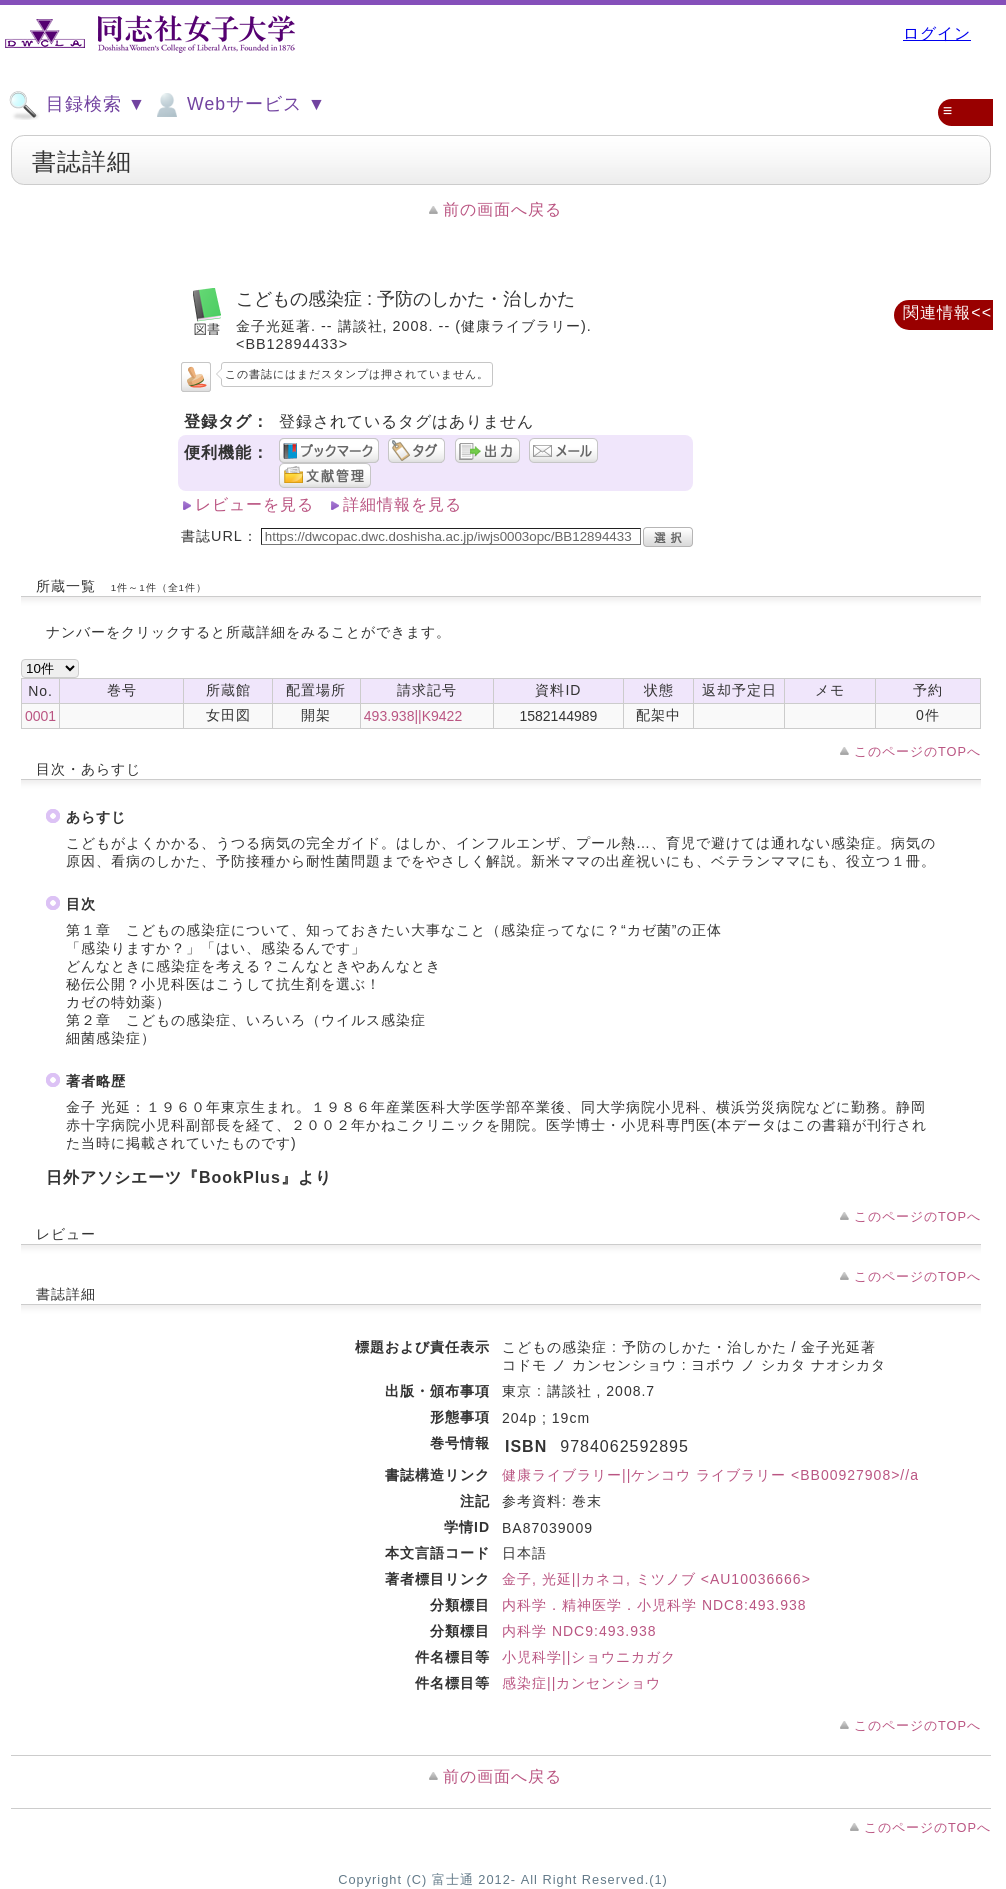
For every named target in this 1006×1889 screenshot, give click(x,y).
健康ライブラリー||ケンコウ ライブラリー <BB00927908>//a (710, 1475)
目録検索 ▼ (77, 105)
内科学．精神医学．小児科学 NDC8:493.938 (654, 1605)
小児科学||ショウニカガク (589, 1657)
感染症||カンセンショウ (581, 1683)
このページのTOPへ (917, 751)
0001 (40, 716)
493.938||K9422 (413, 716)
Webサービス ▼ (238, 105)
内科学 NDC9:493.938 (579, 1631)
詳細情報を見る (402, 504)
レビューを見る (254, 504)
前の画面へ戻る (502, 209)
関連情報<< (947, 312)
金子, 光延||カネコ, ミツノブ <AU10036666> (656, 1579)
